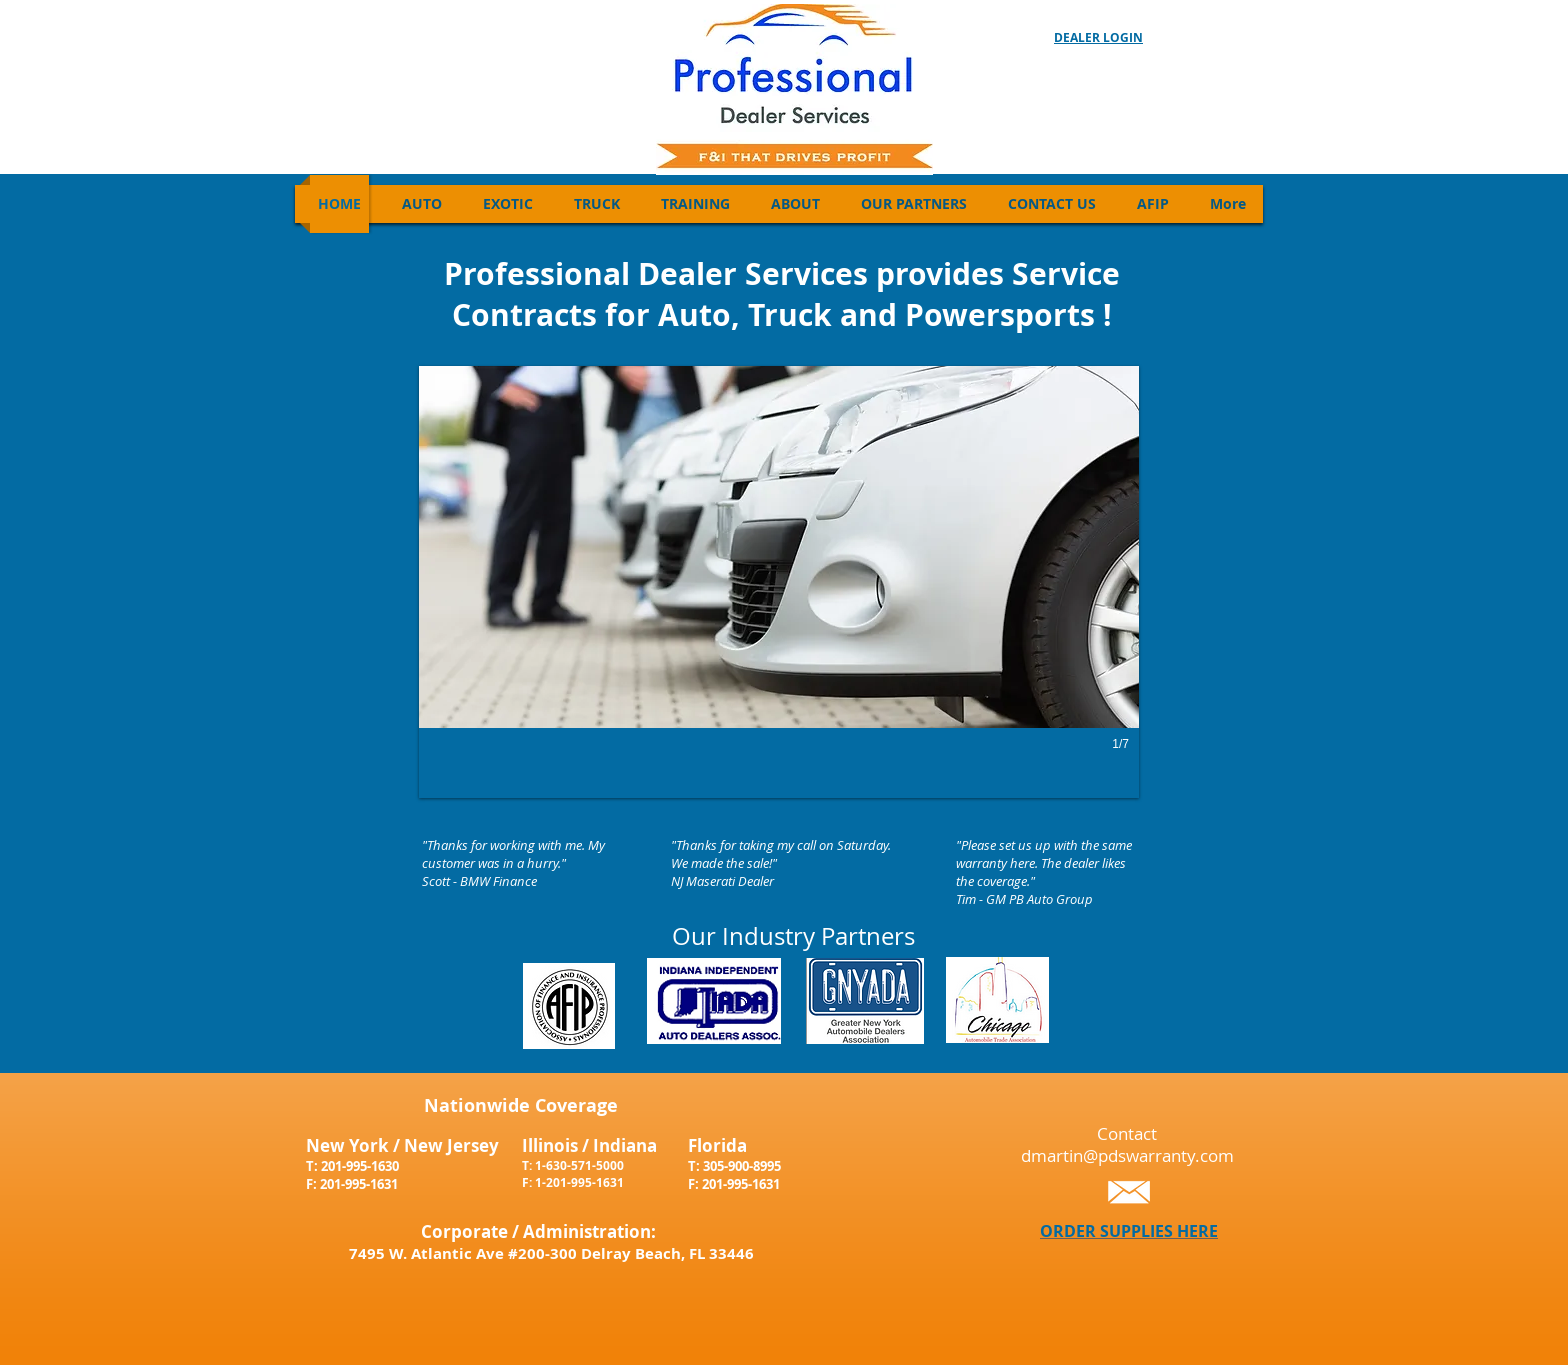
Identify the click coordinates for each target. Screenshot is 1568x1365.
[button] (779, 582)
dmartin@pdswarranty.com (1127, 1155)
